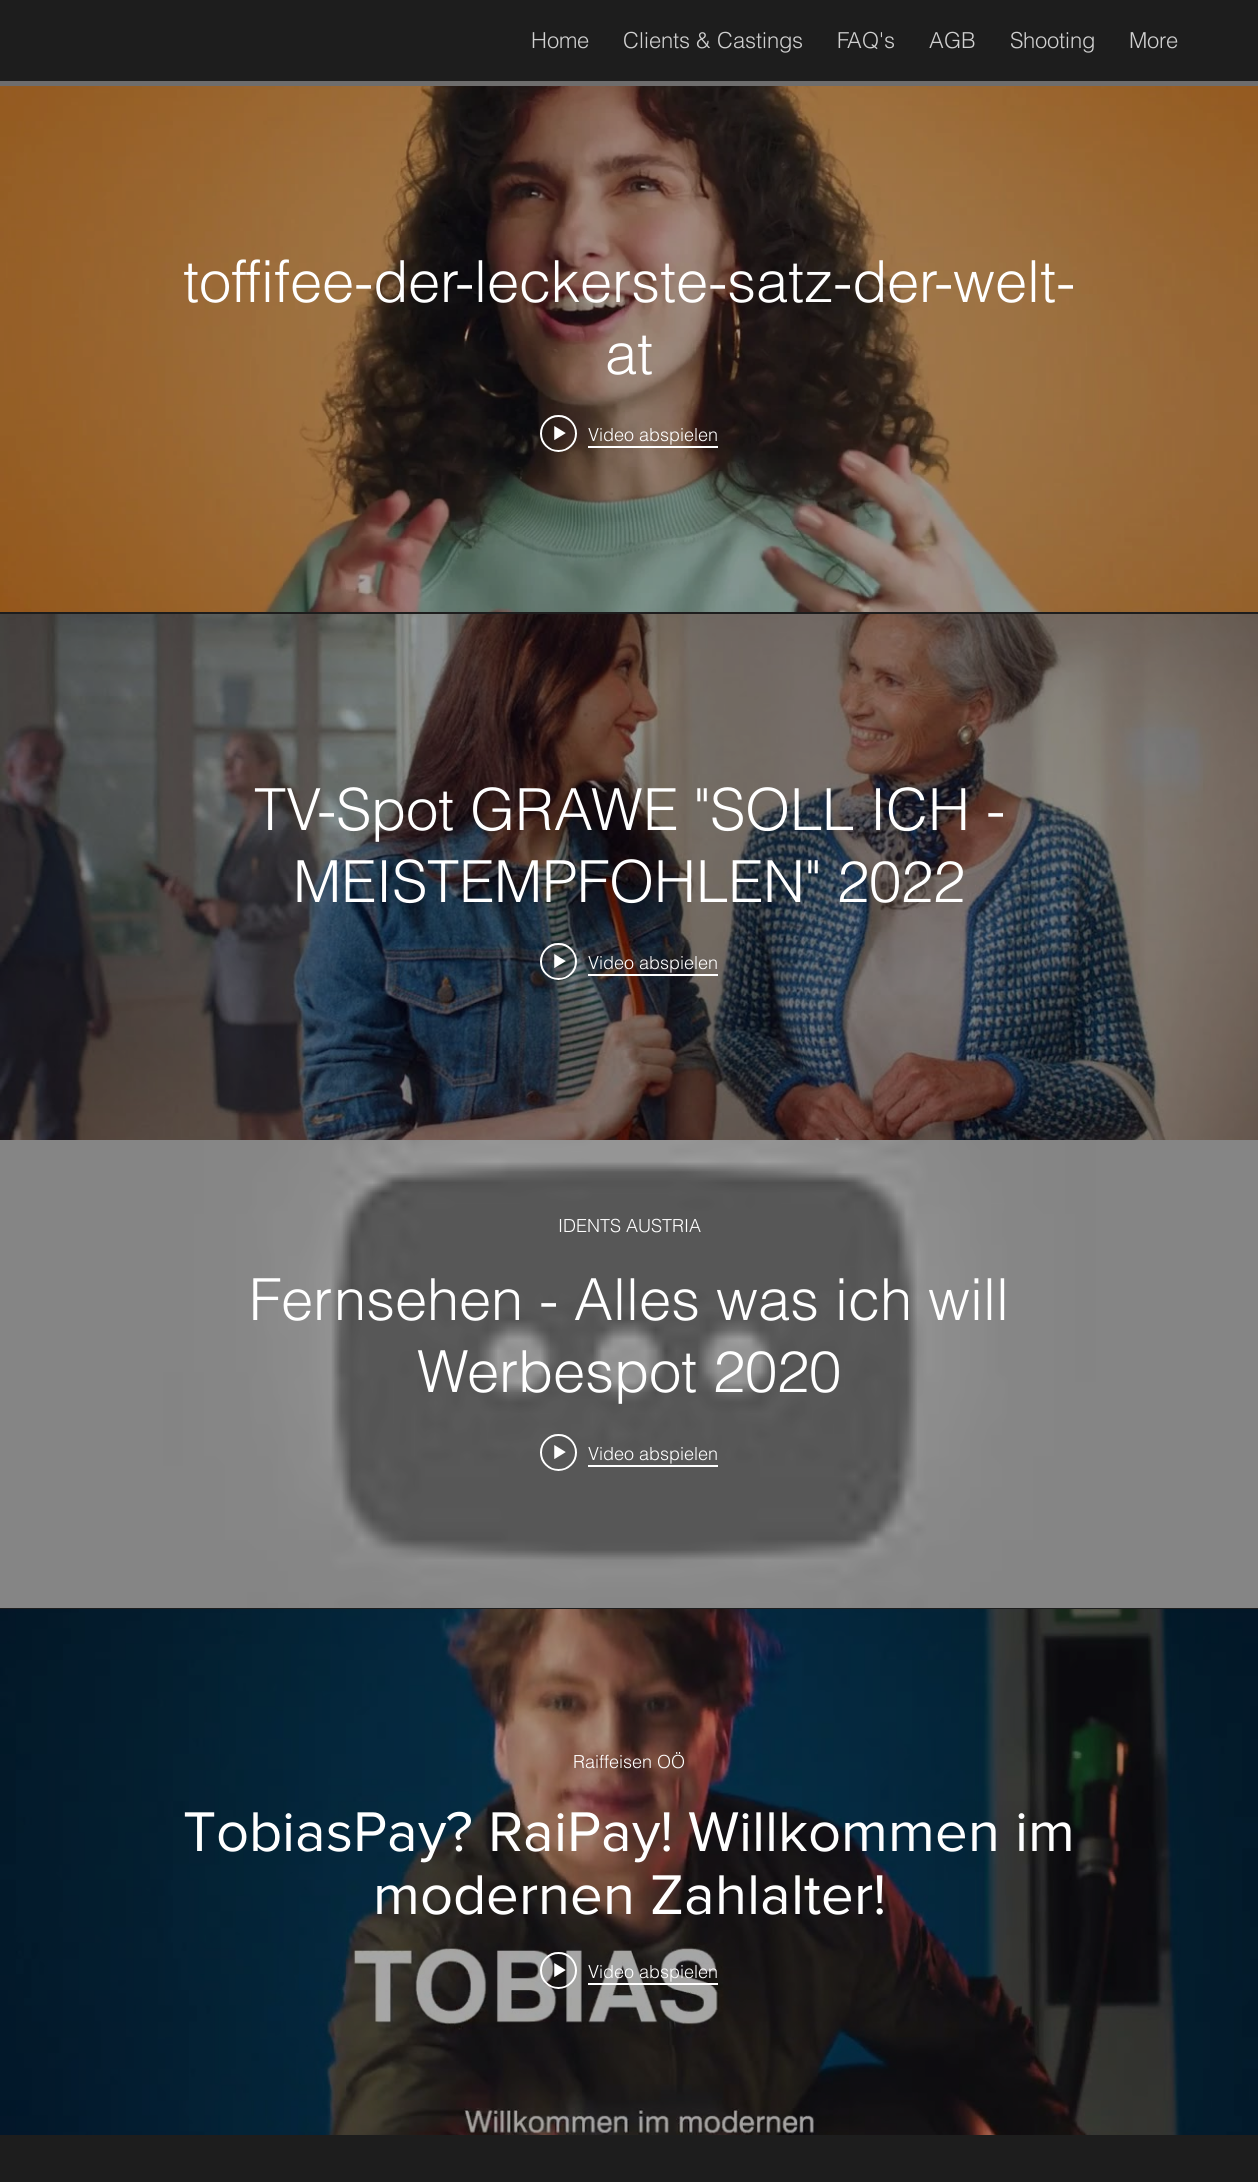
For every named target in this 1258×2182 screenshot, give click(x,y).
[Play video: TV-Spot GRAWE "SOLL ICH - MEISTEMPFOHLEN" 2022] (629, 962)
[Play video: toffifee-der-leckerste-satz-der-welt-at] (629, 434)
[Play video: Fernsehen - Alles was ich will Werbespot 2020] (629, 1452)
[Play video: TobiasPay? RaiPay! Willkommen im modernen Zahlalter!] (629, 1970)
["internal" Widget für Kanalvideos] (629, 349)
